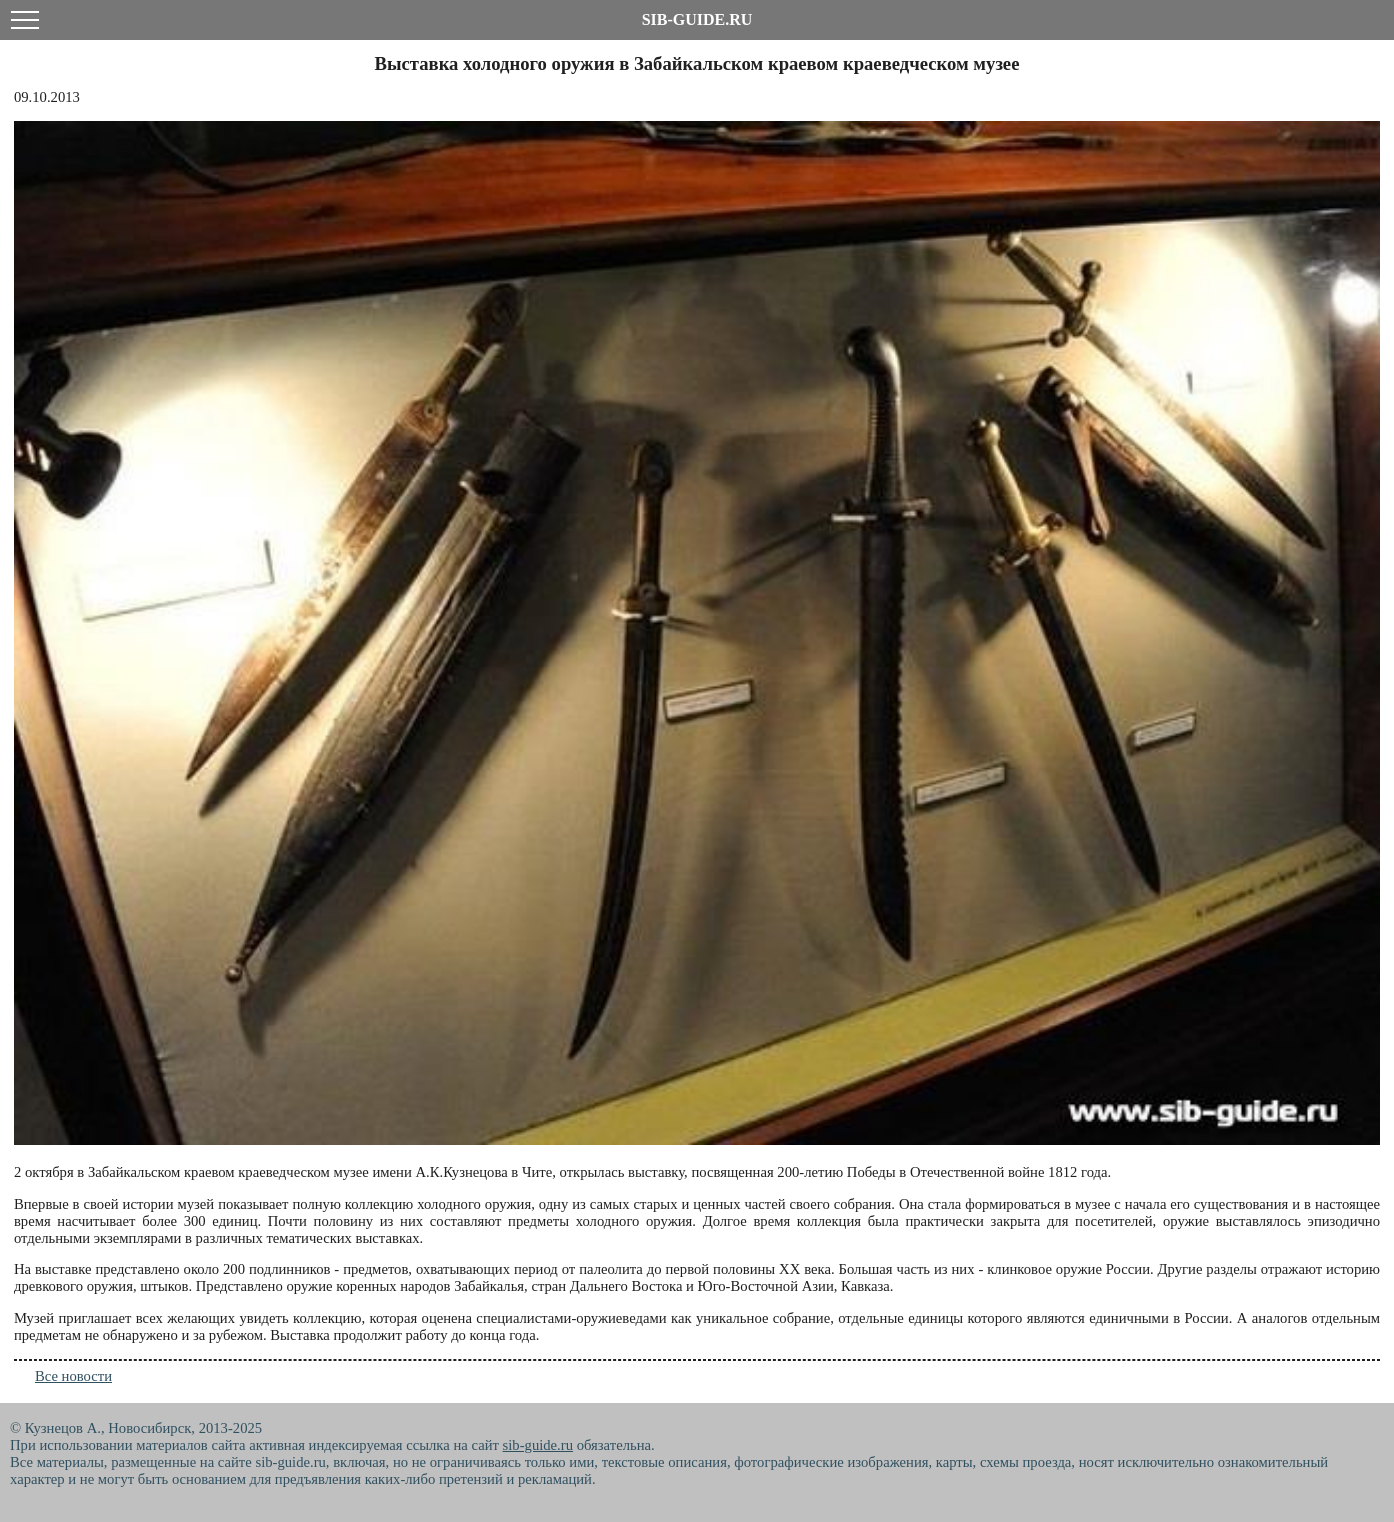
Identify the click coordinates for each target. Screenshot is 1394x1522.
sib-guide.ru (538, 1445)
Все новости (73, 1376)
